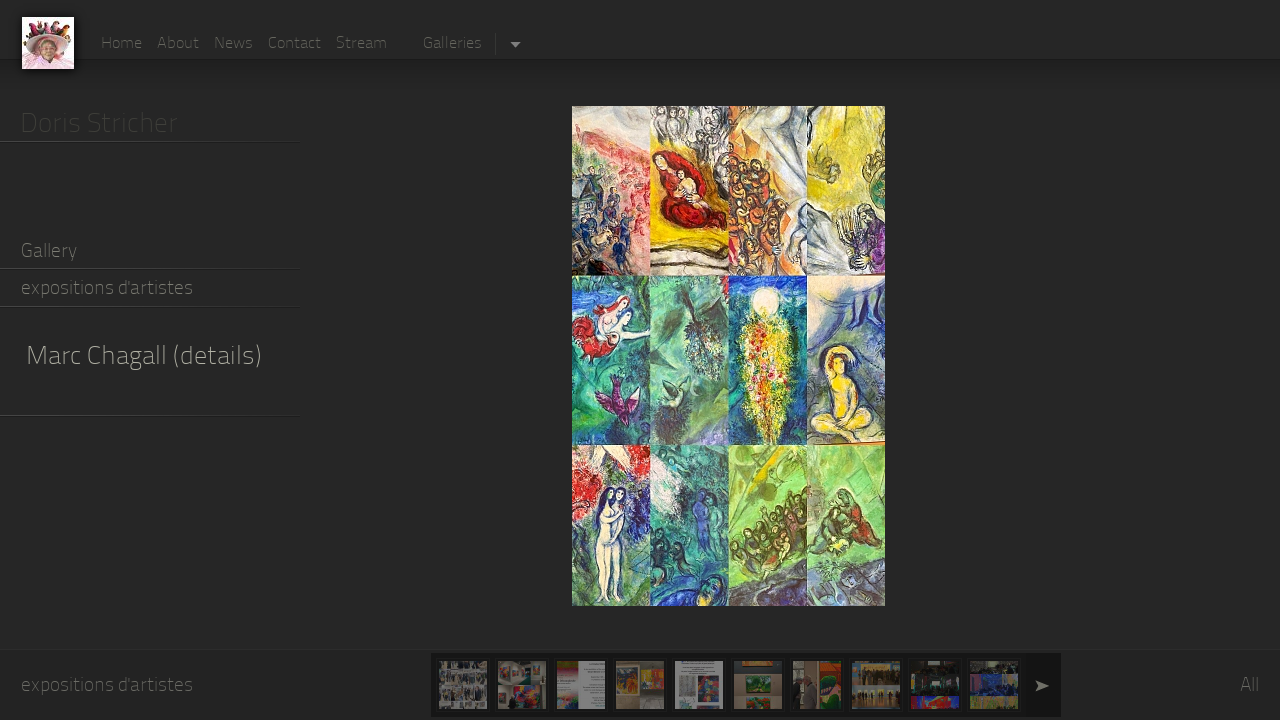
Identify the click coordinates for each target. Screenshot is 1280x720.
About (178, 44)
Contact (294, 44)
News (233, 44)
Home (121, 44)
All (1249, 686)
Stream (361, 44)
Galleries (452, 44)
